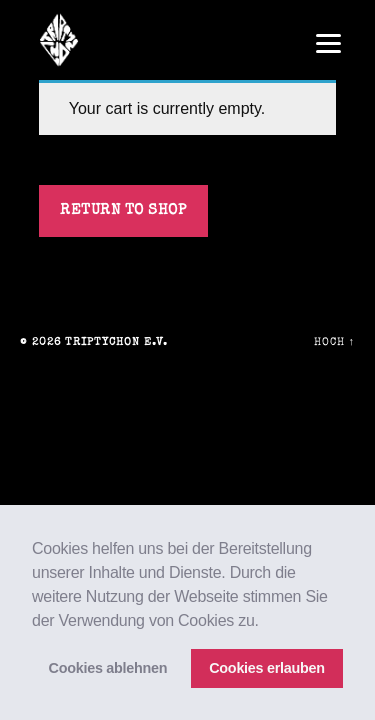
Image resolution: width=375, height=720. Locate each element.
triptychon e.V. (116, 342)
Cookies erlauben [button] (267, 668)
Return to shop (123, 210)
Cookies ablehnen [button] (108, 668)
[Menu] (328, 42)
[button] (266, 622)
